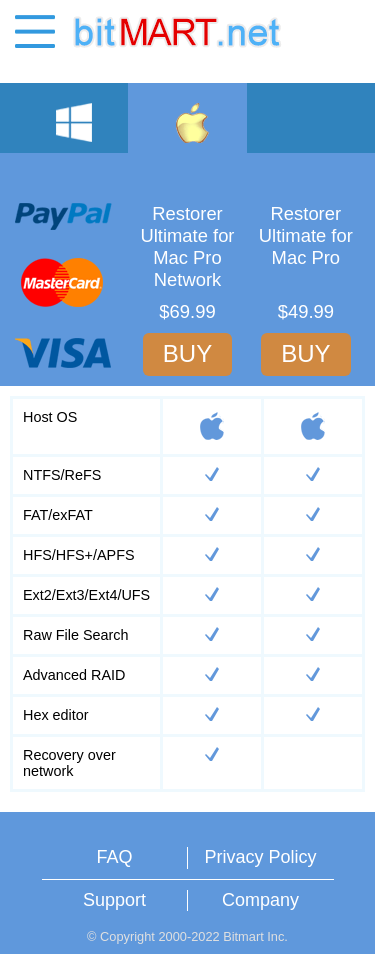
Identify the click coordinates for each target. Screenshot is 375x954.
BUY (187, 353)
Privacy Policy (260, 857)
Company (260, 900)
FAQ (114, 857)
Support (114, 900)
